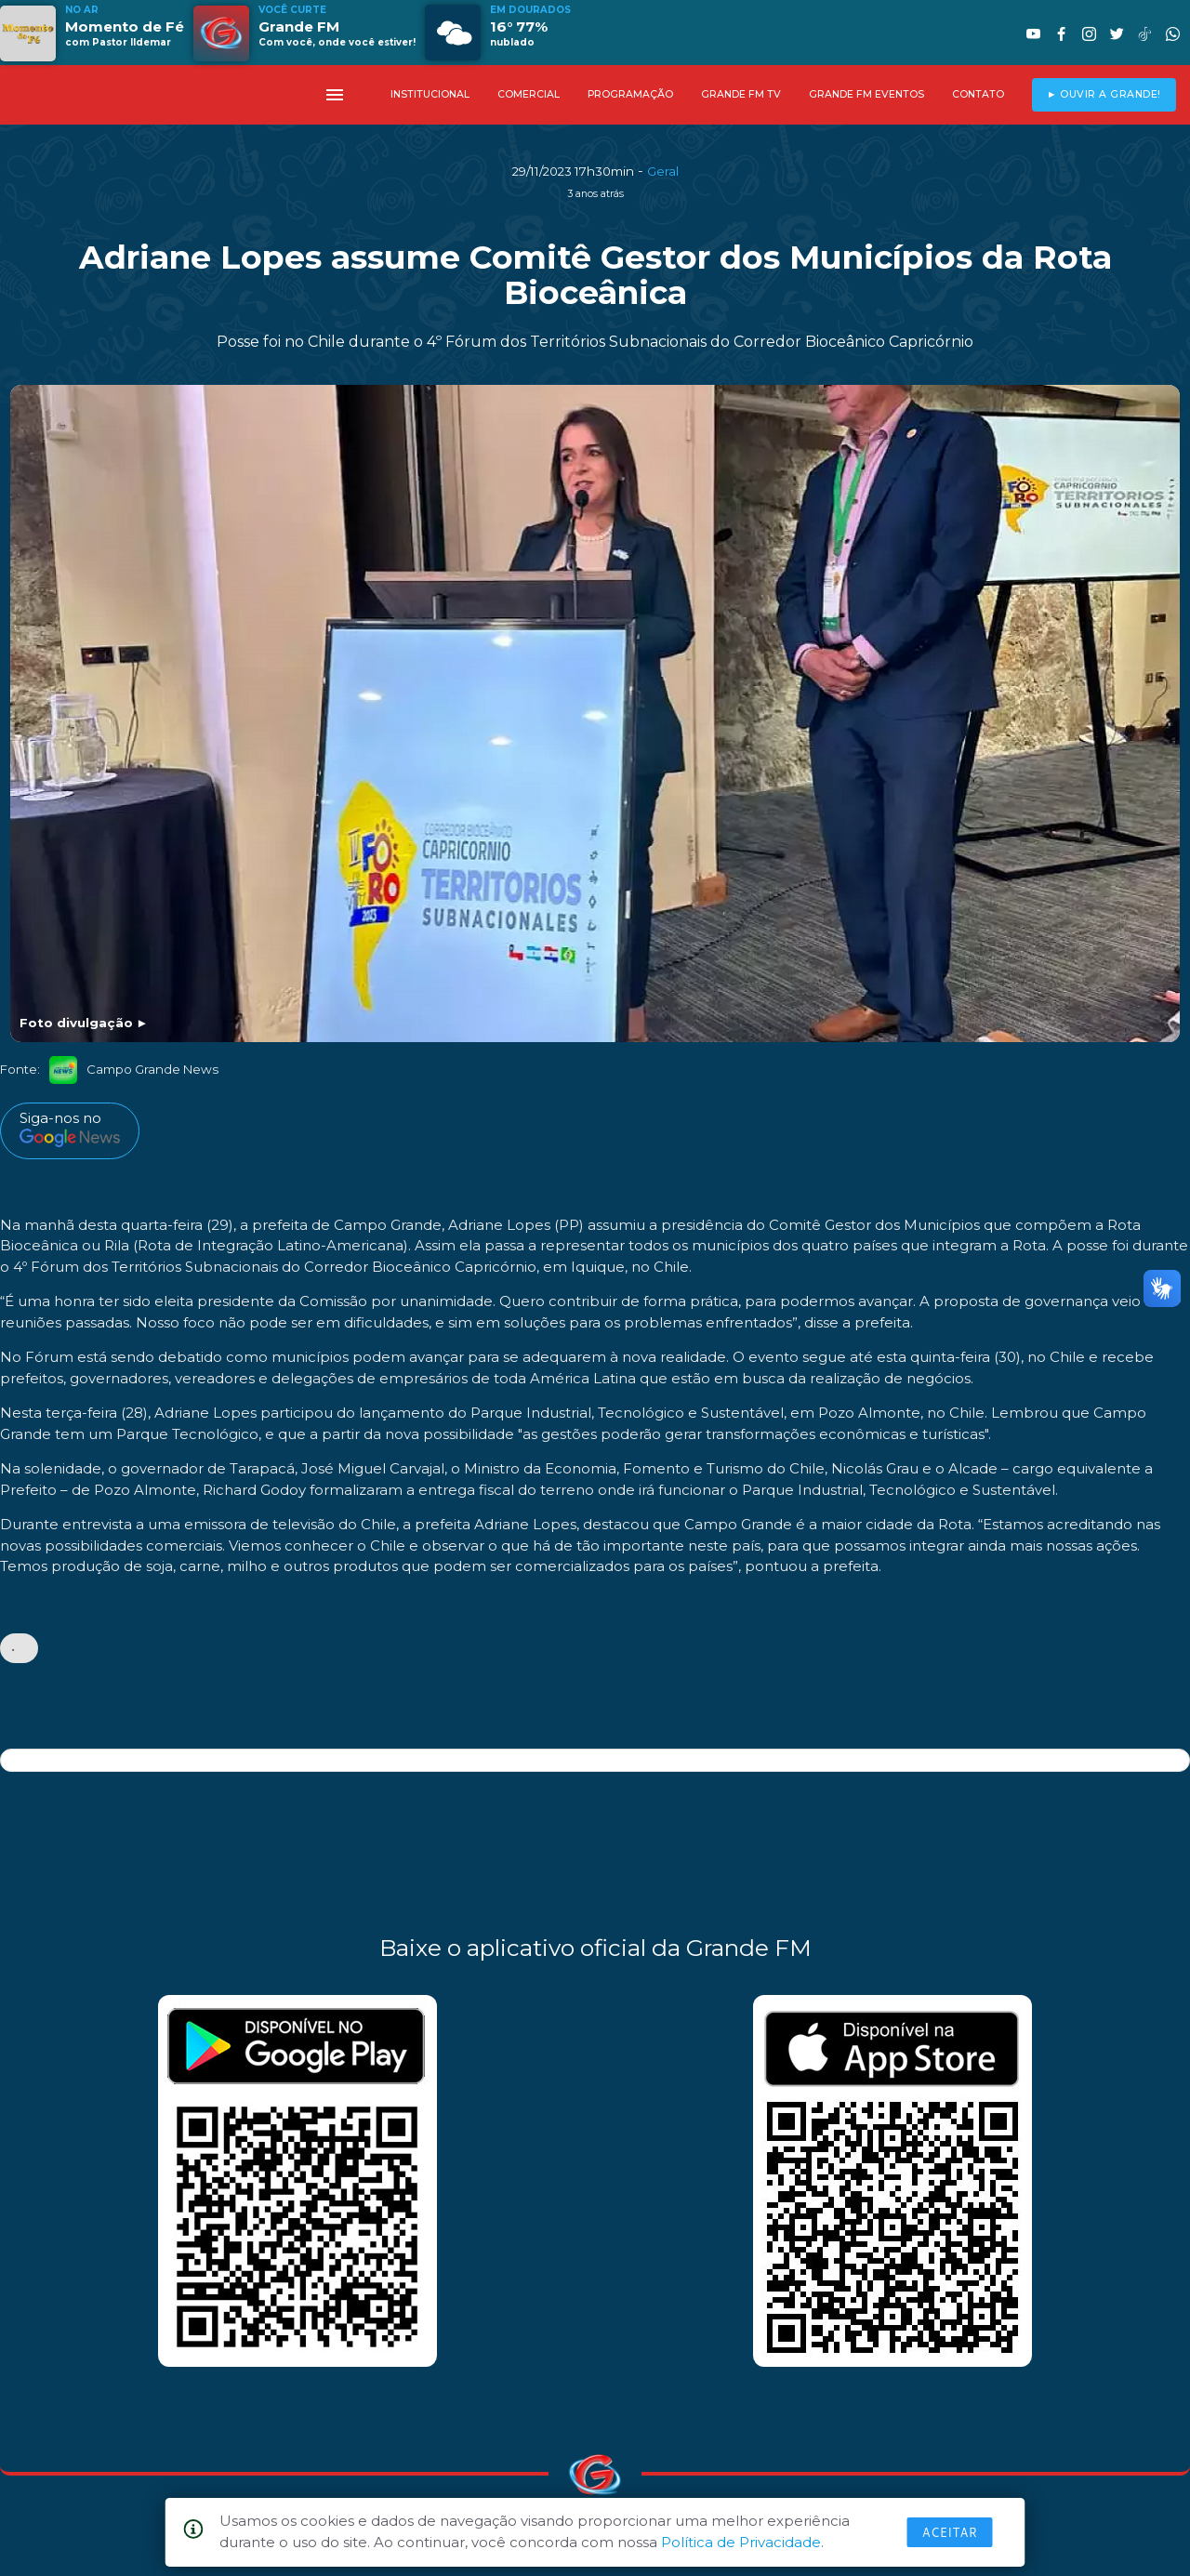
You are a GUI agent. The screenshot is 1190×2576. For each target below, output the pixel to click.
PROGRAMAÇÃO (630, 94)
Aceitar (950, 2532)
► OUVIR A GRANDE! (1104, 94)
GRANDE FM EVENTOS (866, 94)
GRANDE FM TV (741, 94)
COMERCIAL (528, 94)
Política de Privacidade (741, 2542)
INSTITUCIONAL (429, 94)
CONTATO (978, 94)
